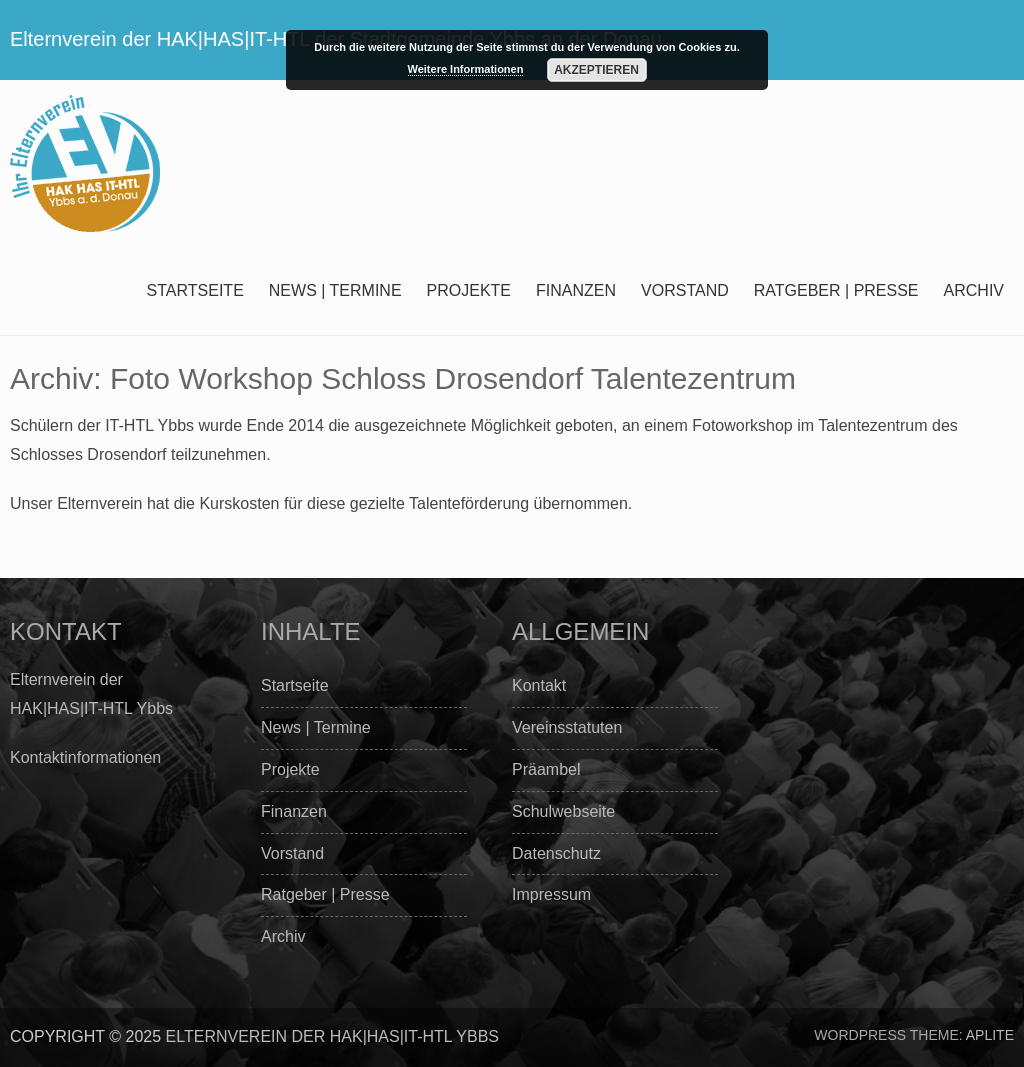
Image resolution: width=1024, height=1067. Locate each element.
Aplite (990, 1035)
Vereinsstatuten (567, 727)
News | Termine (335, 290)
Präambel (546, 769)
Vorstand (685, 290)
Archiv (974, 290)
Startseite (195, 290)
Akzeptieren (596, 70)
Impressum (551, 894)
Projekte (469, 290)
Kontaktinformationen (85, 757)
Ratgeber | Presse (836, 290)
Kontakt (539, 685)
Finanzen (576, 290)
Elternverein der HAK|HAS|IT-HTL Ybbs (332, 1036)
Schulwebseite (563, 811)
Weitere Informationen (466, 69)
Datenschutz (556, 853)
